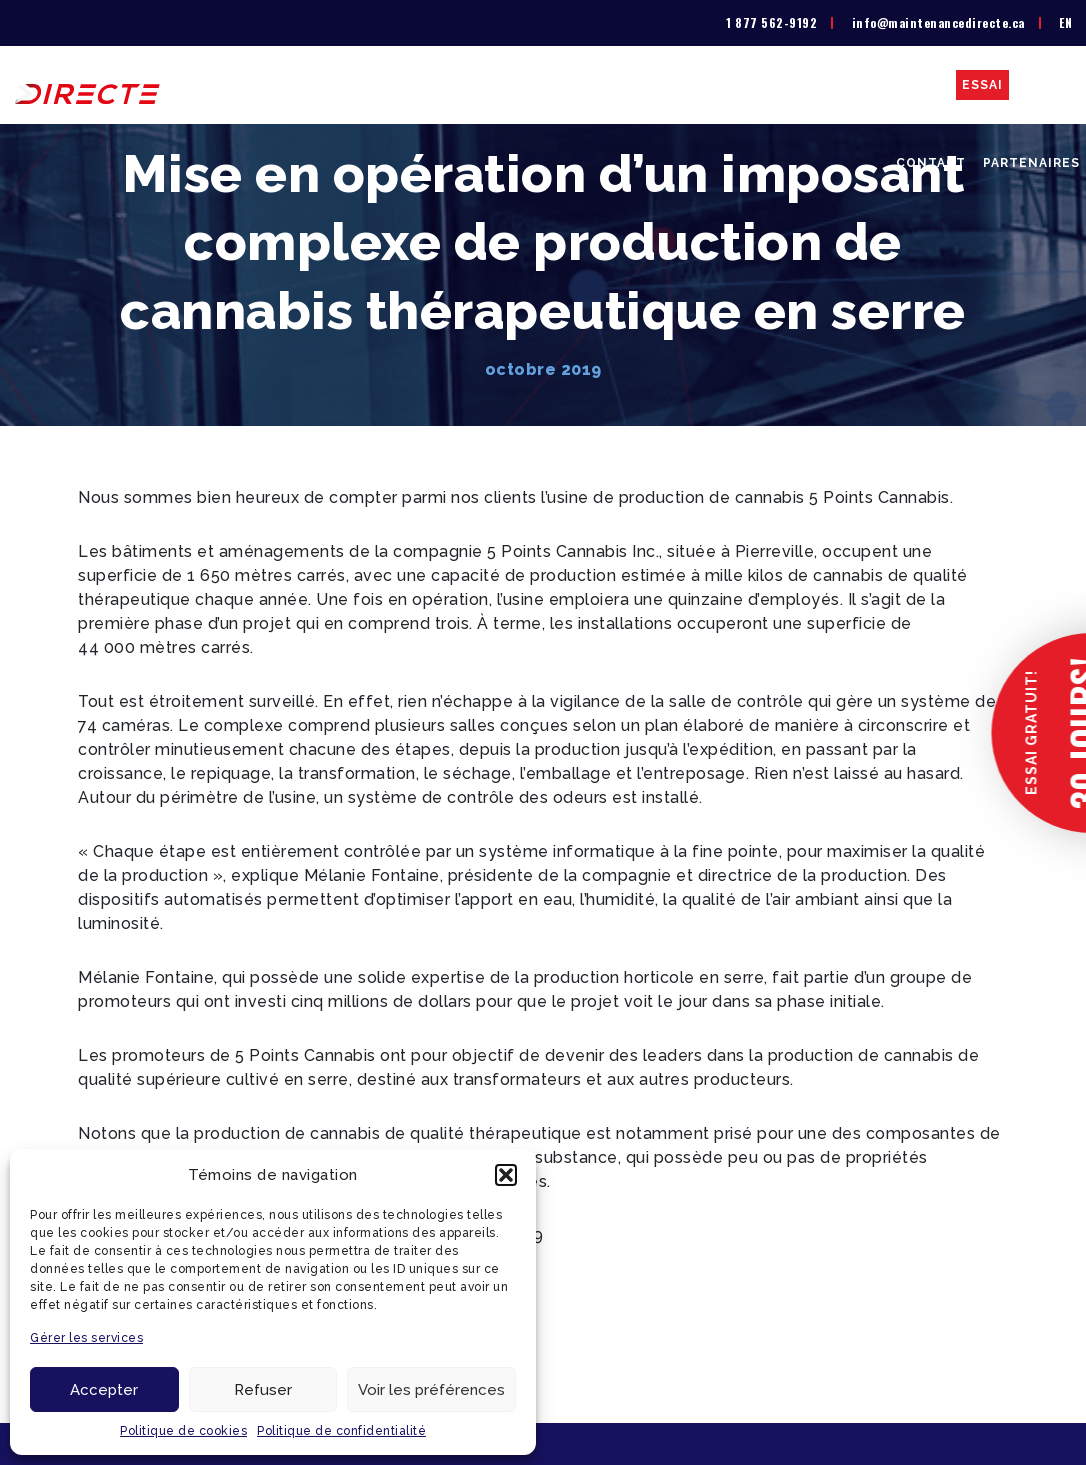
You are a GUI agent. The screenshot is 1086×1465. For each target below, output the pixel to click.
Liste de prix (592, 85)
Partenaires (1031, 163)
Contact (931, 163)
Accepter (104, 1390)
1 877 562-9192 (771, 22)
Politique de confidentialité (341, 1431)
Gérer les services (86, 1338)
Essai (982, 85)
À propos (328, 85)
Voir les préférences (431, 1390)
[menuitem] (1065, 23)
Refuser (263, 1390)
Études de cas (890, 85)
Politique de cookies (183, 1431)
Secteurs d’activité (738, 85)
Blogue (1050, 85)
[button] (506, 1175)
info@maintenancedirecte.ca (938, 22)
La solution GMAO (452, 85)
